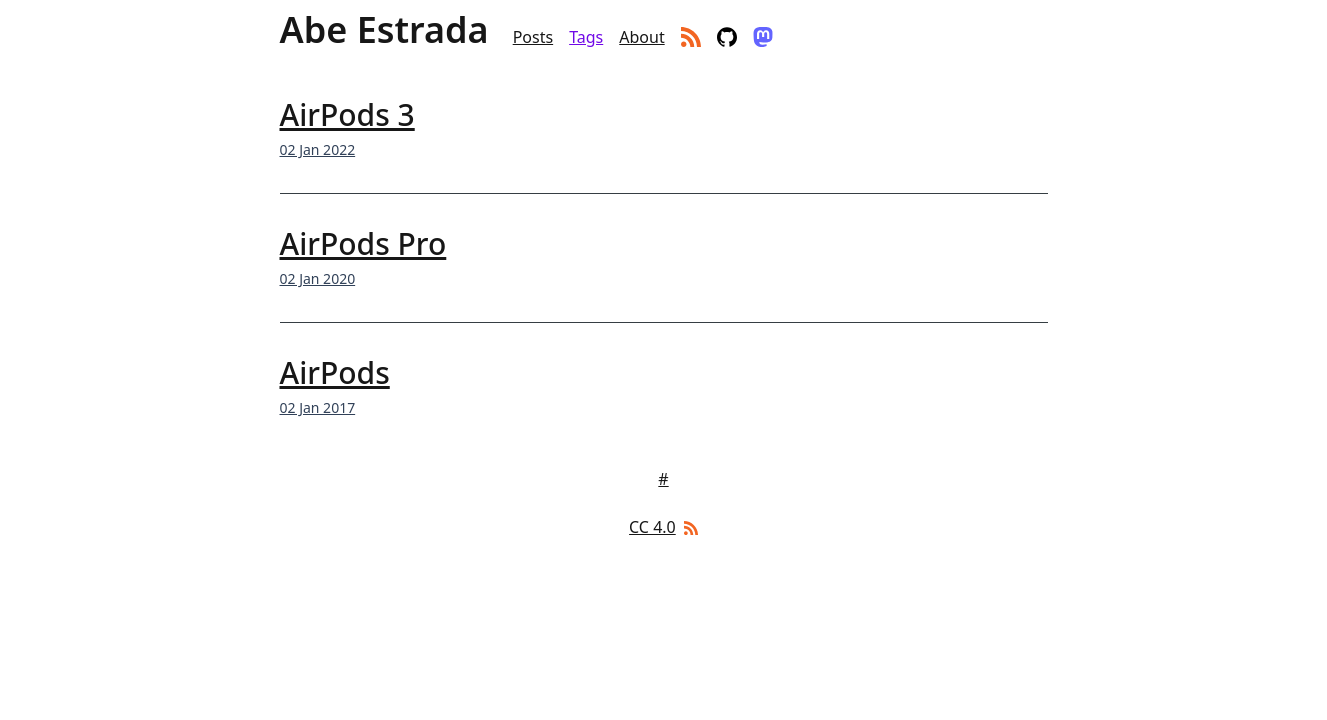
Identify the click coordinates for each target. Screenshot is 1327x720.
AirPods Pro (363, 243)
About (641, 37)
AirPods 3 (347, 114)
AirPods (335, 372)
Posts (533, 37)
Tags (586, 37)
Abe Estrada (384, 30)
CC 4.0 (652, 527)
